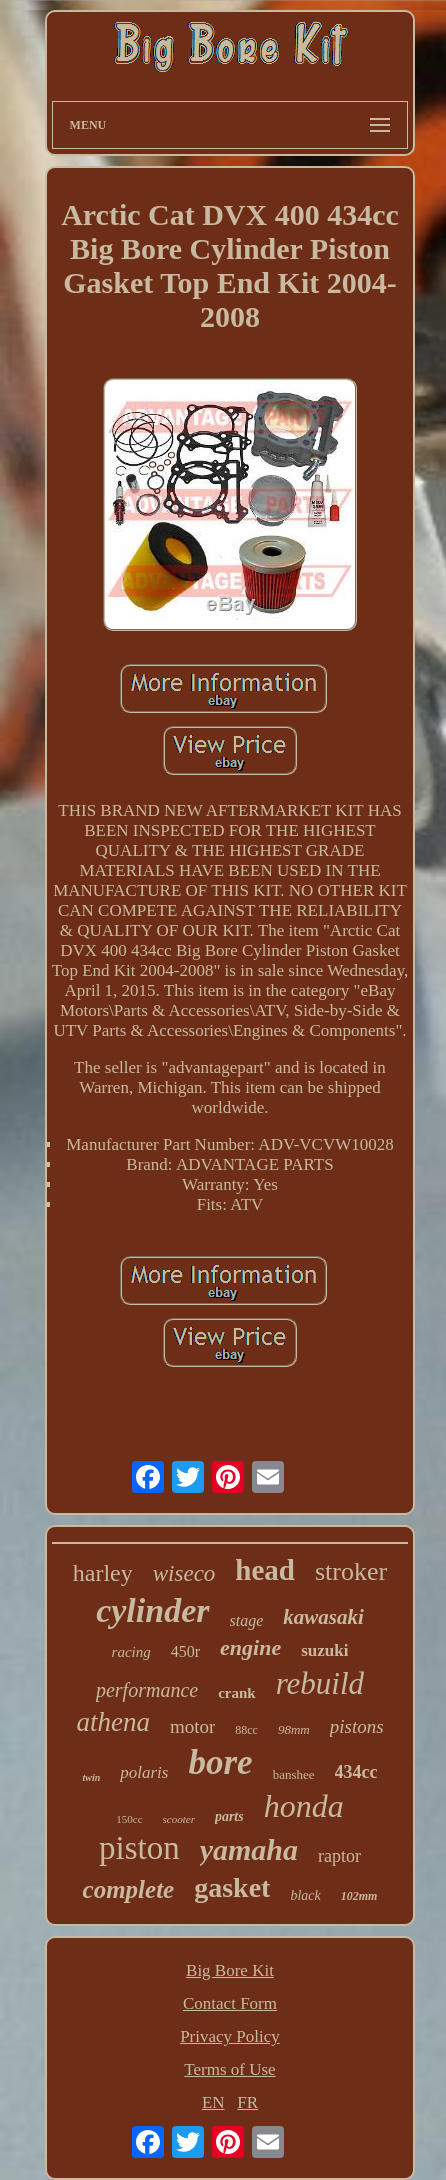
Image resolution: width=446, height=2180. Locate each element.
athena (113, 1722)
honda (304, 1806)
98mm (294, 1729)
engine (250, 1647)
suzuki (324, 1650)
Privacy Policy (230, 2036)
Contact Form (230, 2003)
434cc (356, 1772)
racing (131, 1652)
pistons (357, 1726)
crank (237, 1693)
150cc (129, 1819)
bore (220, 1762)
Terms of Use (229, 2069)
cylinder (152, 1610)
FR (247, 2102)
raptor (339, 1856)
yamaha (249, 1849)
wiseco (184, 1573)
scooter (179, 1819)
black (305, 1895)
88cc (246, 1730)
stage (247, 1620)
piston (139, 1848)
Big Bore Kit (230, 1970)
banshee (294, 1774)
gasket (232, 1887)
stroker (351, 1571)
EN (213, 2102)
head (265, 1570)
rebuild (320, 1683)
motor (192, 1726)
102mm (359, 1896)
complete (129, 1889)
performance (147, 1690)
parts (229, 1816)
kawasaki (323, 1617)
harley (103, 1573)
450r (185, 1651)
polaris (144, 1772)
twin (91, 1777)
